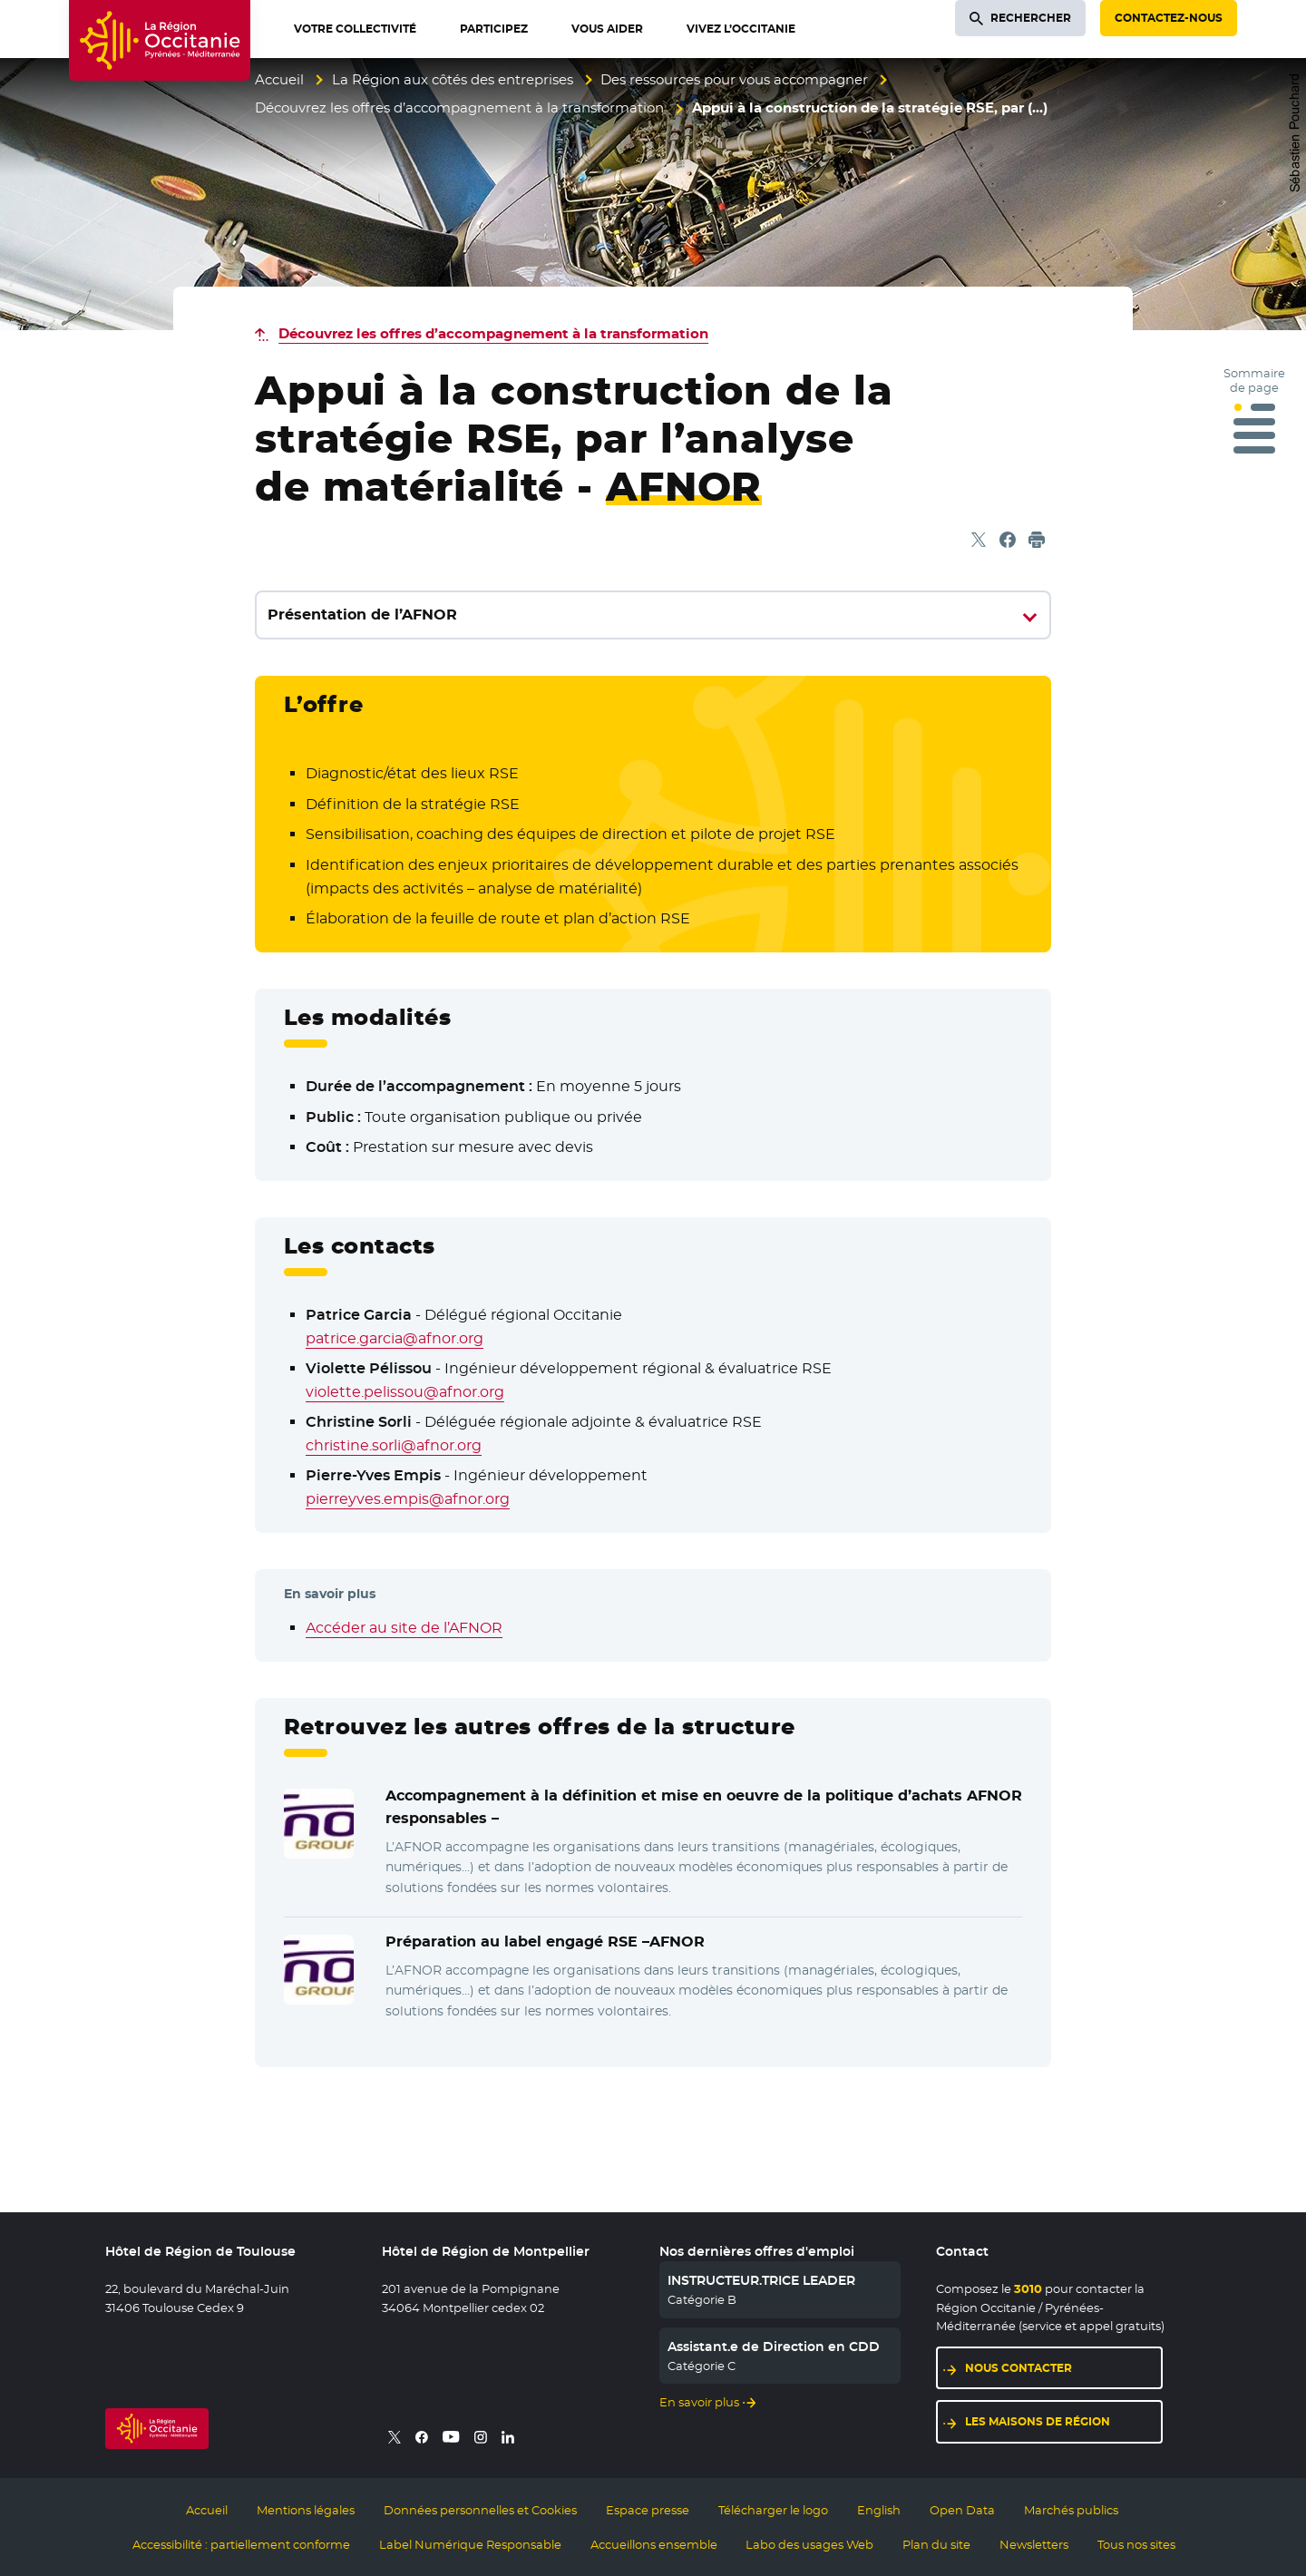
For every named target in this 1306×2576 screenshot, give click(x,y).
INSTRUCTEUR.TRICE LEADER (761, 2280)
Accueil (279, 79)
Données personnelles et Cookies (480, 2510)
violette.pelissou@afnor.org (405, 1391)
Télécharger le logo (773, 2510)
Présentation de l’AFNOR (362, 614)
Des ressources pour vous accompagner (734, 79)
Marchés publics (1071, 2510)
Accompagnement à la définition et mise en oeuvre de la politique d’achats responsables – (703, 1807)
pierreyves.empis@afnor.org (408, 1499)
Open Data (962, 2510)
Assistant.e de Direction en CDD (774, 2346)
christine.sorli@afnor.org (394, 1445)
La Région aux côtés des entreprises (452, 79)
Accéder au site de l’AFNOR (404, 1627)
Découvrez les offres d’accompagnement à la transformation (459, 107)
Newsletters (1033, 2544)
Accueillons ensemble (653, 2544)
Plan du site (936, 2544)
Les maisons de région (1037, 2421)
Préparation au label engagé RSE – (545, 1942)
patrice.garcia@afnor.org (394, 1338)
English (879, 2510)
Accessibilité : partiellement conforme (241, 2544)
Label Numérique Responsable (470, 2544)
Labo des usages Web (809, 2544)
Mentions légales (306, 2510)
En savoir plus (699, 2402)
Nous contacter (1018, 2368)
